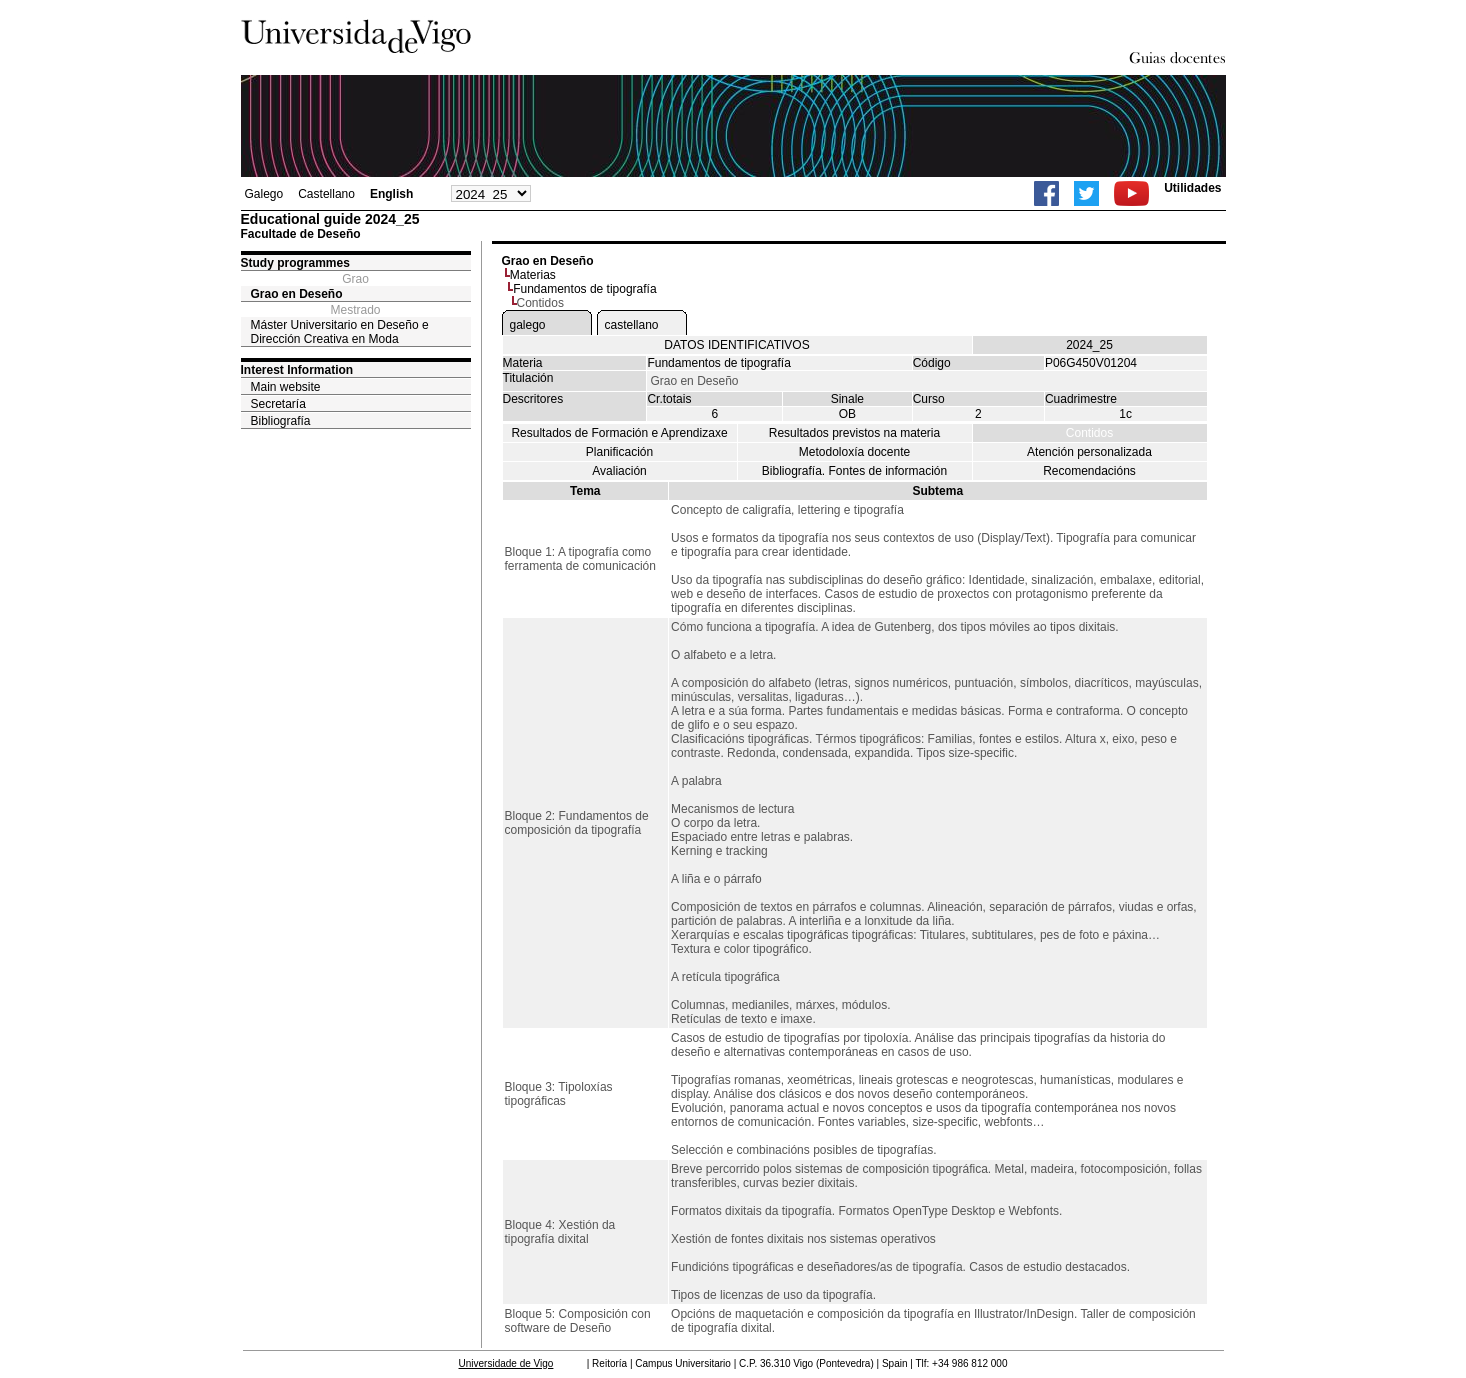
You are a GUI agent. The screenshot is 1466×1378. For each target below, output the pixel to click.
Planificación (619, 452)
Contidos (1089, 433)
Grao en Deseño (297, 294)
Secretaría (278, 404)
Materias (533, 275)
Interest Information (297, 370)
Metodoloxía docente (854, 452)
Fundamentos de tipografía (584, 289)
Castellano (326, 194)
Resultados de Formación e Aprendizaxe (619, 433)
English (391, 194)
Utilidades (1192, 188)
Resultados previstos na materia (854, 433)
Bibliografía (281, 421)
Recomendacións (1089, 471)
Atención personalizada (1089, 452)
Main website (286, 387)
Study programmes (295, 263)
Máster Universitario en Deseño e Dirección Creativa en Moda (340, 332)
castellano (632, 325)
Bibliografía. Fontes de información (854, 471)
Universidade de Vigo (506, 1363)
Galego (264, 194)
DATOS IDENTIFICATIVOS (736, 345)
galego (528, 325)
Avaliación (619, 471)
